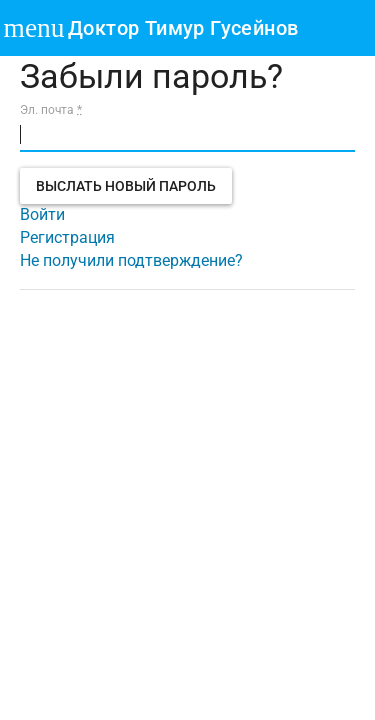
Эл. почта (51, 110)
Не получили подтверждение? (131, 260)
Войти (42, 214)
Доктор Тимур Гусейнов (183, 28)
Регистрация (67, 237)
